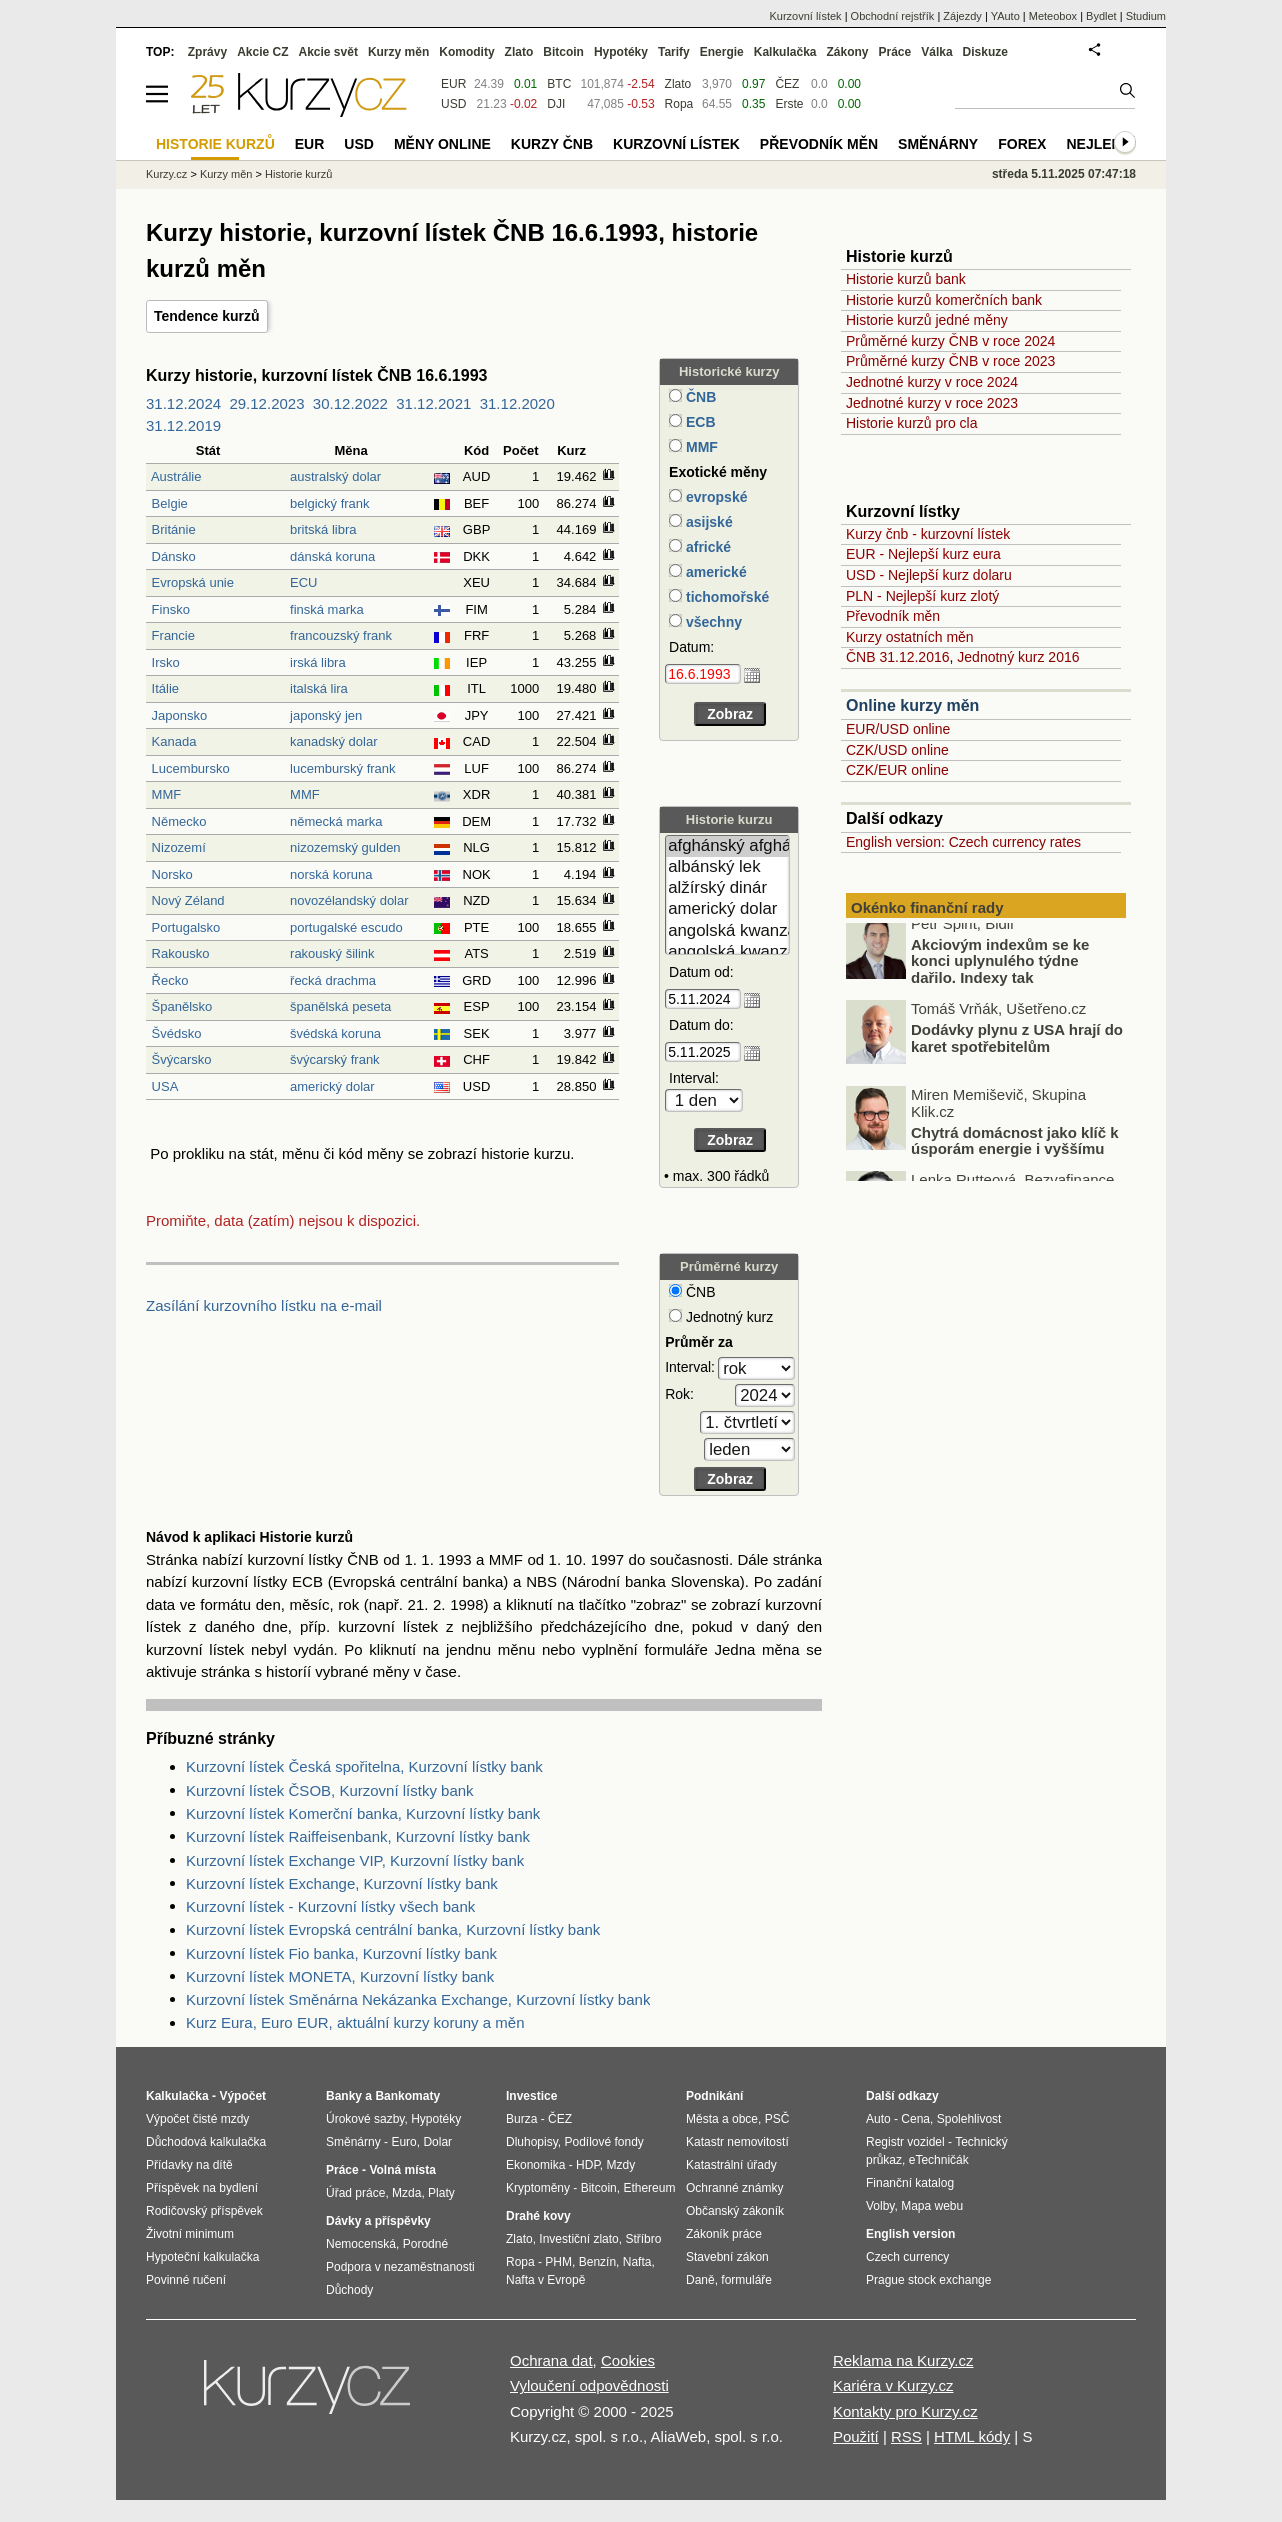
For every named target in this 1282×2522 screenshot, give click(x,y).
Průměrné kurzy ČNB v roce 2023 (950, 361)
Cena (915, 2119)
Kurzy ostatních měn (910, 637)
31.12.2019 (183, 425)
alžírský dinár (727, 888)
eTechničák (939, 2160)
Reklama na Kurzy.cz (903, 2360)
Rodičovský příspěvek (204, 2211)
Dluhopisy (532, 2142)
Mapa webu (932, 2206)
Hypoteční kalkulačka (202, 2257)
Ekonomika (535, 2165)
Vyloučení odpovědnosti (589, 2385)
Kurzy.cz (166, 174)
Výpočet (242, 2096)
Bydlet (1101, 16)
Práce (895, 52)
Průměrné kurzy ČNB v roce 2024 (950, 341)
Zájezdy (962, 16)
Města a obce (722, 2119)
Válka (936, 52)
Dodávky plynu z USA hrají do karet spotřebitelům (1017, 1048)
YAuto (1005, 16)
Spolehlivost (969, 2119)
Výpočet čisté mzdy (197, 2119)
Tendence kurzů (207, 316)
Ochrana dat (551, 2360)
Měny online (442, 144)
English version (910, 2234)
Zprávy (207, 52)
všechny (712, 622)
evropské (714, 497)
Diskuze (985, 52)
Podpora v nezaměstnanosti (400, 2267)
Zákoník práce (724, 2234)
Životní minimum (190, 2234)
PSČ (777, 2119)
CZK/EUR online (897, 770)
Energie (722, 52)
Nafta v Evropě (545, 2280)
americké (714, 572)
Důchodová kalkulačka (206, 2142)
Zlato (678, 84)
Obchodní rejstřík (893, 16)
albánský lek (727, 867)
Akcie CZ (262, 52)
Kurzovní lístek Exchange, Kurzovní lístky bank (342, 1883)
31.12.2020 (517, 403)
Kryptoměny (538, 2188)
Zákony (847, 52)
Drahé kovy (538, 2216)
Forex (1022, 144)
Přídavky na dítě (189, 2165)
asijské (707, 522)
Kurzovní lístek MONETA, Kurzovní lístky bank (340, 1976)
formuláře (746, 2280)
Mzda (406, 2193)
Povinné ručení (186, 2280)
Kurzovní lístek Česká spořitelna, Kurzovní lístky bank (364, 1766)
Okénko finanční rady (927, 907)
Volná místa (402, 2170)
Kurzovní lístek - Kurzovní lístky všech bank (330, 1906)
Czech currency (907, 2257)
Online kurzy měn (912, 705)
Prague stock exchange (928, 2280)
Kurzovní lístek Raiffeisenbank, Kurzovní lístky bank (358, 1836)
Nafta (637, 2262)
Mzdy (621, 2165)
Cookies (628, 2360)
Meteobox (1053, 16)
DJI (556, 104)
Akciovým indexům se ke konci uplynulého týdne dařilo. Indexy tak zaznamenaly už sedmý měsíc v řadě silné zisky (986, 987)
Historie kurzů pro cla (912, 423)
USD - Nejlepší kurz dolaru (929, 575)
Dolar (437, 2142)
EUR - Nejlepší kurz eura (923, 554)
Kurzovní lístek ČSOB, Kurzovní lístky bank (330, 1790)
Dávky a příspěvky (378, 2221)
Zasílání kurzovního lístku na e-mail (264, 1305)
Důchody (349, 2290)
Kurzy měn (398, 52)
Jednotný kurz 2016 (1018, 657)
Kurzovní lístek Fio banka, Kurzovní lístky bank (341, 1953)
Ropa (679, 104)
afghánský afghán (727, 846)
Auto (878, 2119)
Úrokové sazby (365, 2119)
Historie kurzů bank (906, 279)
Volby (880, 2206)
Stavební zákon (727, 2257)
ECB (698, 422)
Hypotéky (621, 52)
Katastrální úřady (731, 2165)
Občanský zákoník (735, 2211)
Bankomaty (407, 2096)
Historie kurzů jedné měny (927, 320)
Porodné (425, 2244)
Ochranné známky (734, 2188)
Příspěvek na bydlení (202, 2188)
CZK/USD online (897, 750)
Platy (441, 2193)
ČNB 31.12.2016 (898, 657)
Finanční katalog (910, 2183)
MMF (700, 447)
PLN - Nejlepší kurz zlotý (922, 596)
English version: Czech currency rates (963, 842)
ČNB (699, 397)
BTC (559, 84)
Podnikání (714, 2096)
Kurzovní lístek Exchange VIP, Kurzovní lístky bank (355, 1860)
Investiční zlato (578, 2239)
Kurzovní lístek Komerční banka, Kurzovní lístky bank (363, 1813)
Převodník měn (893, 616)
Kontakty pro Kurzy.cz (905, 2411)
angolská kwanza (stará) (727, 952)
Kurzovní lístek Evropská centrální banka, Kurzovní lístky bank (393, 1929)
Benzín (597, 2262)
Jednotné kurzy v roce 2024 (932, 382)
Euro (403, 2142)
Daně (700, 2280)
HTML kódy (972, 2436)
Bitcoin (563, 52)
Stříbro (643, 2239)
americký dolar (727, 909)
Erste (789, 104)
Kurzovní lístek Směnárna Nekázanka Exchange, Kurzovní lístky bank (418, 1999)
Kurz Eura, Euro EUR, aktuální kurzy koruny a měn (355, 2022)
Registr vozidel (905, 2142)
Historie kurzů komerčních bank (944, 300)
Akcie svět (328, 52)
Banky (344, 2096)
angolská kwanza (727, 931)
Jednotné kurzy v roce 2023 (932, 403)
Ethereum (649, 2188)
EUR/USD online (898, 729)
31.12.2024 (183, 403)
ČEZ (787, 84)
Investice (531, 2096)
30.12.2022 (350, 403)
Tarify (674, 52)
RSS (906, 2436)
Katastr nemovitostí (737, 2142)
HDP (588, 2165)
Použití (856, 2436)
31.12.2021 (433, 403)
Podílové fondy (603, 2142)
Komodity (466, 52)
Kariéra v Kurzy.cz (893, 2385)
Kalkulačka (785, 52)
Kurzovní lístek (805, 16)
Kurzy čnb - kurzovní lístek (928, 534)
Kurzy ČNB (552, 144)
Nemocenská (361, 2244)
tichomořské (725, 597)
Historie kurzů (298, 174)
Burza (521, 2119)
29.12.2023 (266, 403)
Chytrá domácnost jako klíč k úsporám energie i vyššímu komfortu (1015, 1159)
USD (453, 104)
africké (706, 547)
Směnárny (938, 144)
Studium (1146, 16)
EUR (453, 84)
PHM (558, 2262)
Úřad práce (355, 2193)
